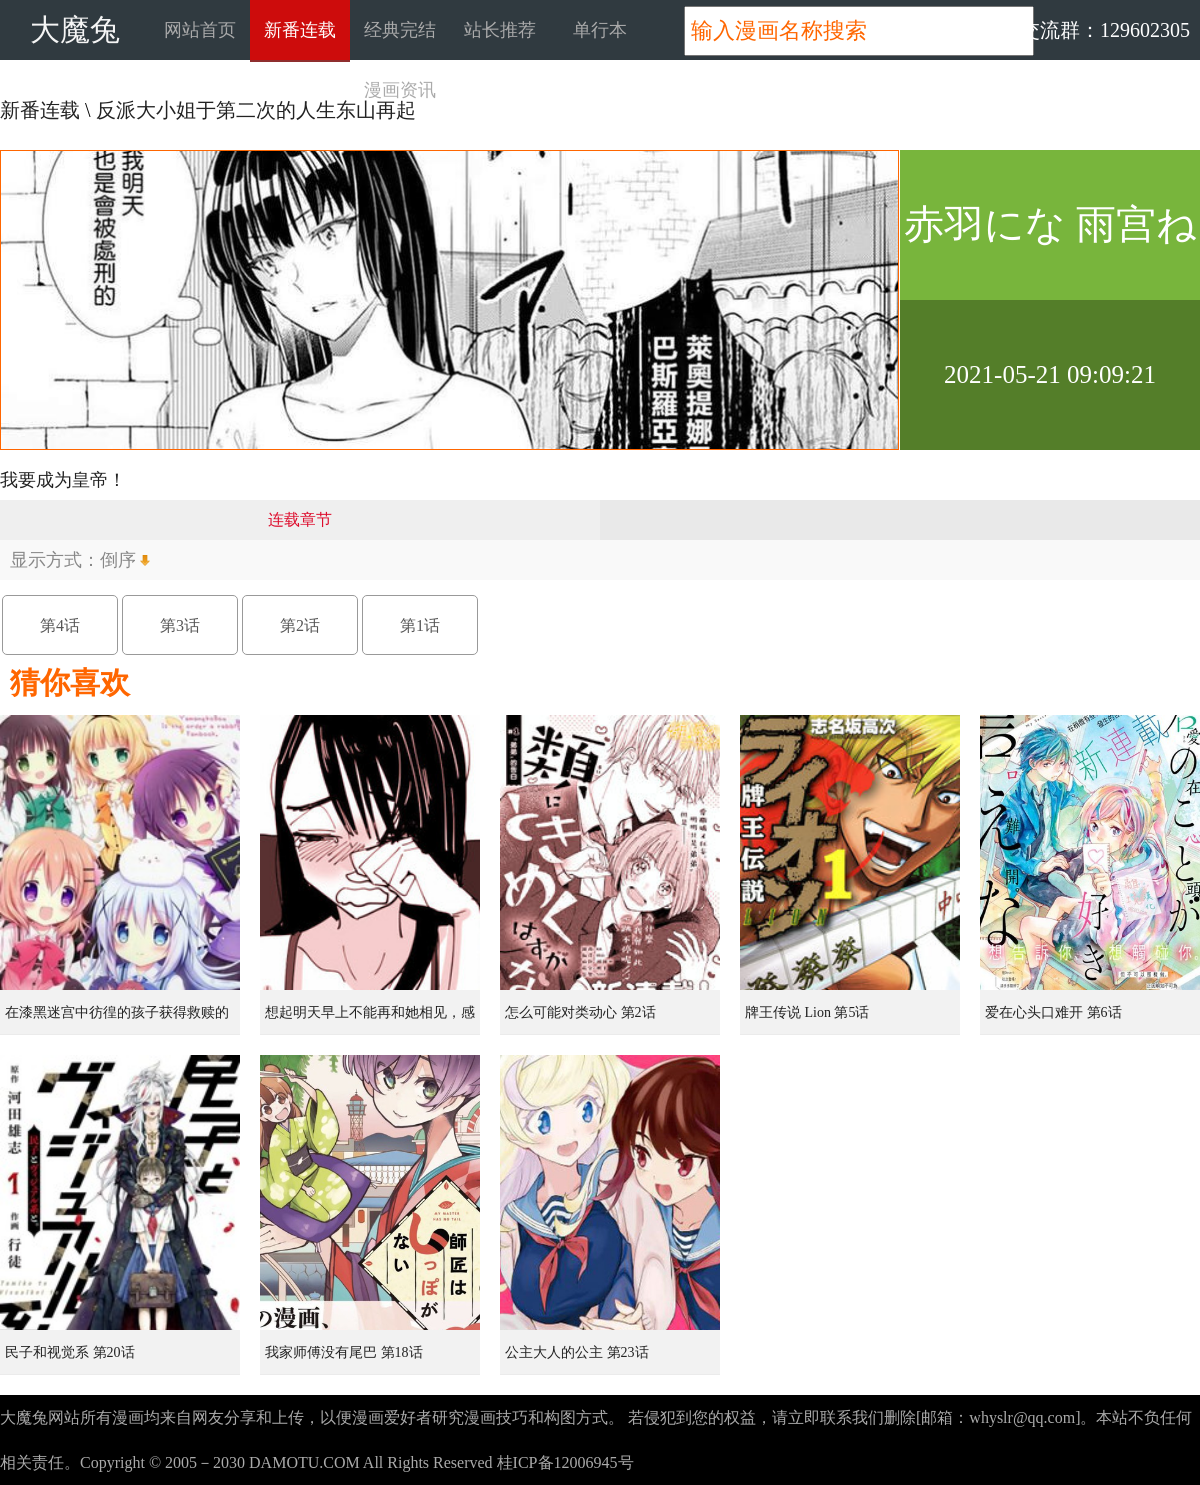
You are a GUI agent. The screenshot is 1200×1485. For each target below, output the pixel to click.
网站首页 (200, 30)
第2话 (300, 625)
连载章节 (300, 519)
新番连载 (300, 30)
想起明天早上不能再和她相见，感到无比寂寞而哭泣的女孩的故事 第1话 (372, 1020)
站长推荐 (500, 30)
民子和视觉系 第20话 (70, 1352)
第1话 (420, 625)
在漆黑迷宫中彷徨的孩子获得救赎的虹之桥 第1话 (117, 1020)
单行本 (600, 30)
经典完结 (400, 30)
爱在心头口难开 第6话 (1053, 1012)
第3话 (180, 625)
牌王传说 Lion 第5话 (807, 1012)
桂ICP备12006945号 (565, 1462)
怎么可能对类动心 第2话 (580, 1012)
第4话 (60, 625)
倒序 (118, 560)
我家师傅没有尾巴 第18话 (344, 1352)
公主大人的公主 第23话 (577, 1352)
